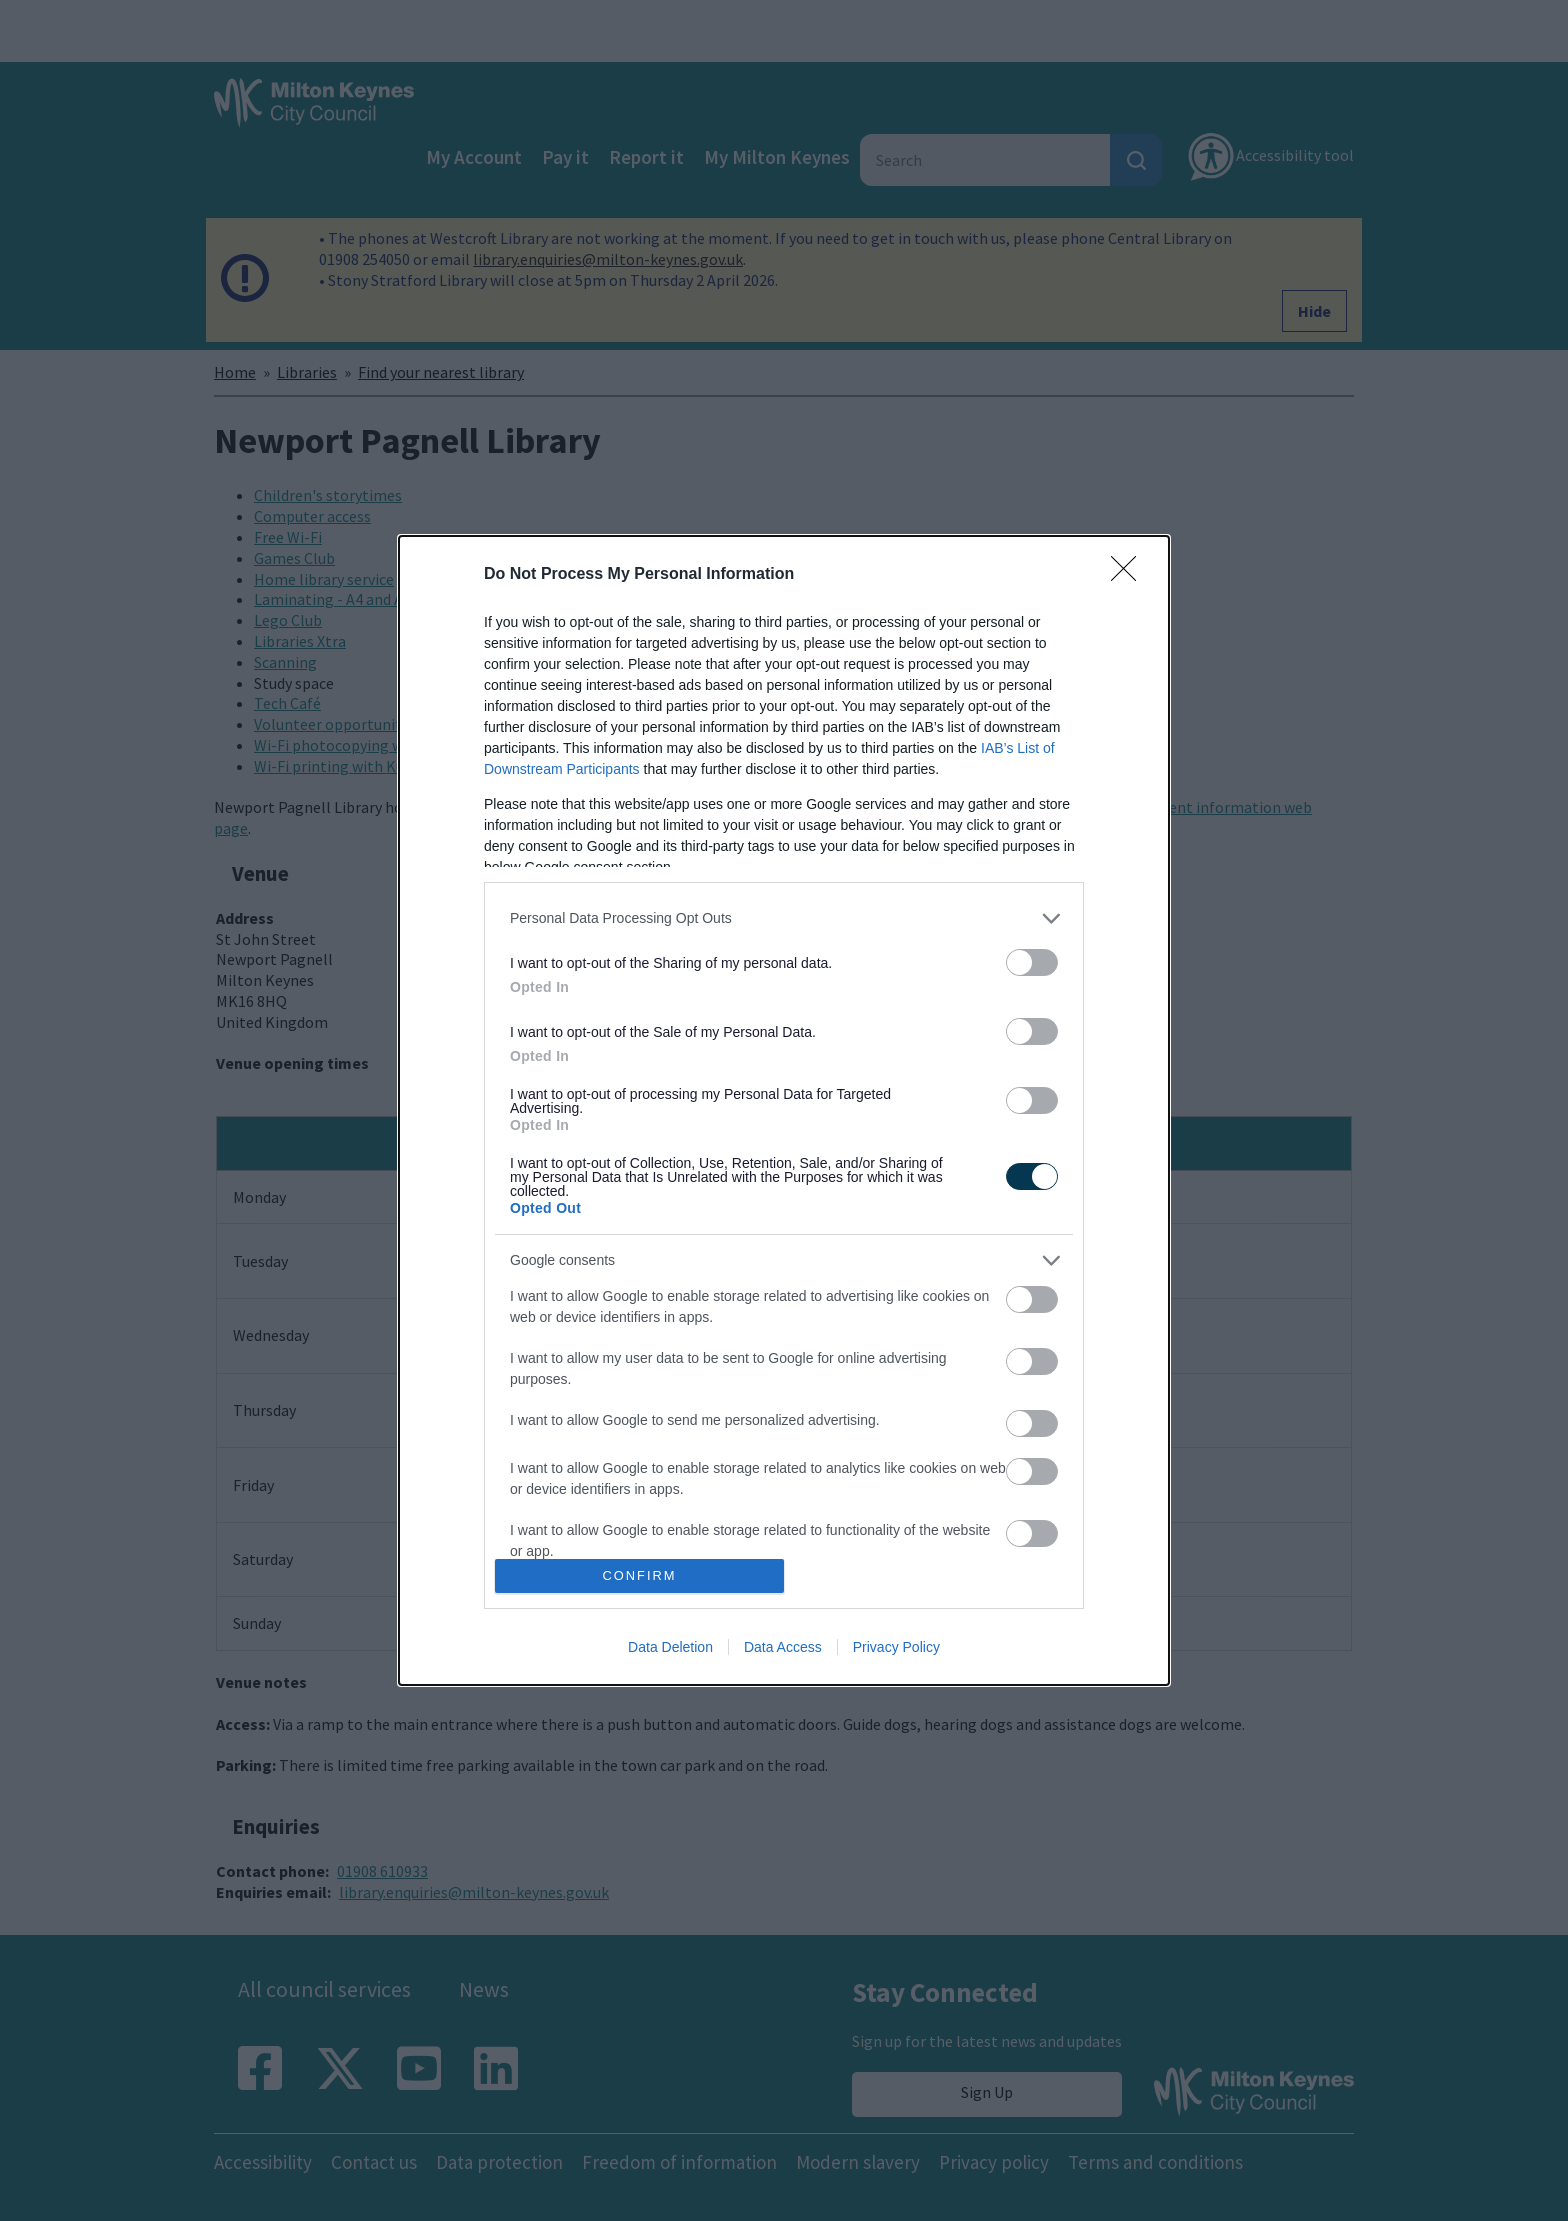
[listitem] (784, 918)
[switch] (1032, 962)
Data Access (783, 1647)
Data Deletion (670, 1647)
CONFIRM (639, 1576)
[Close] (1130, 575)
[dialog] (784, 1110)
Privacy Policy (896, 1647)
